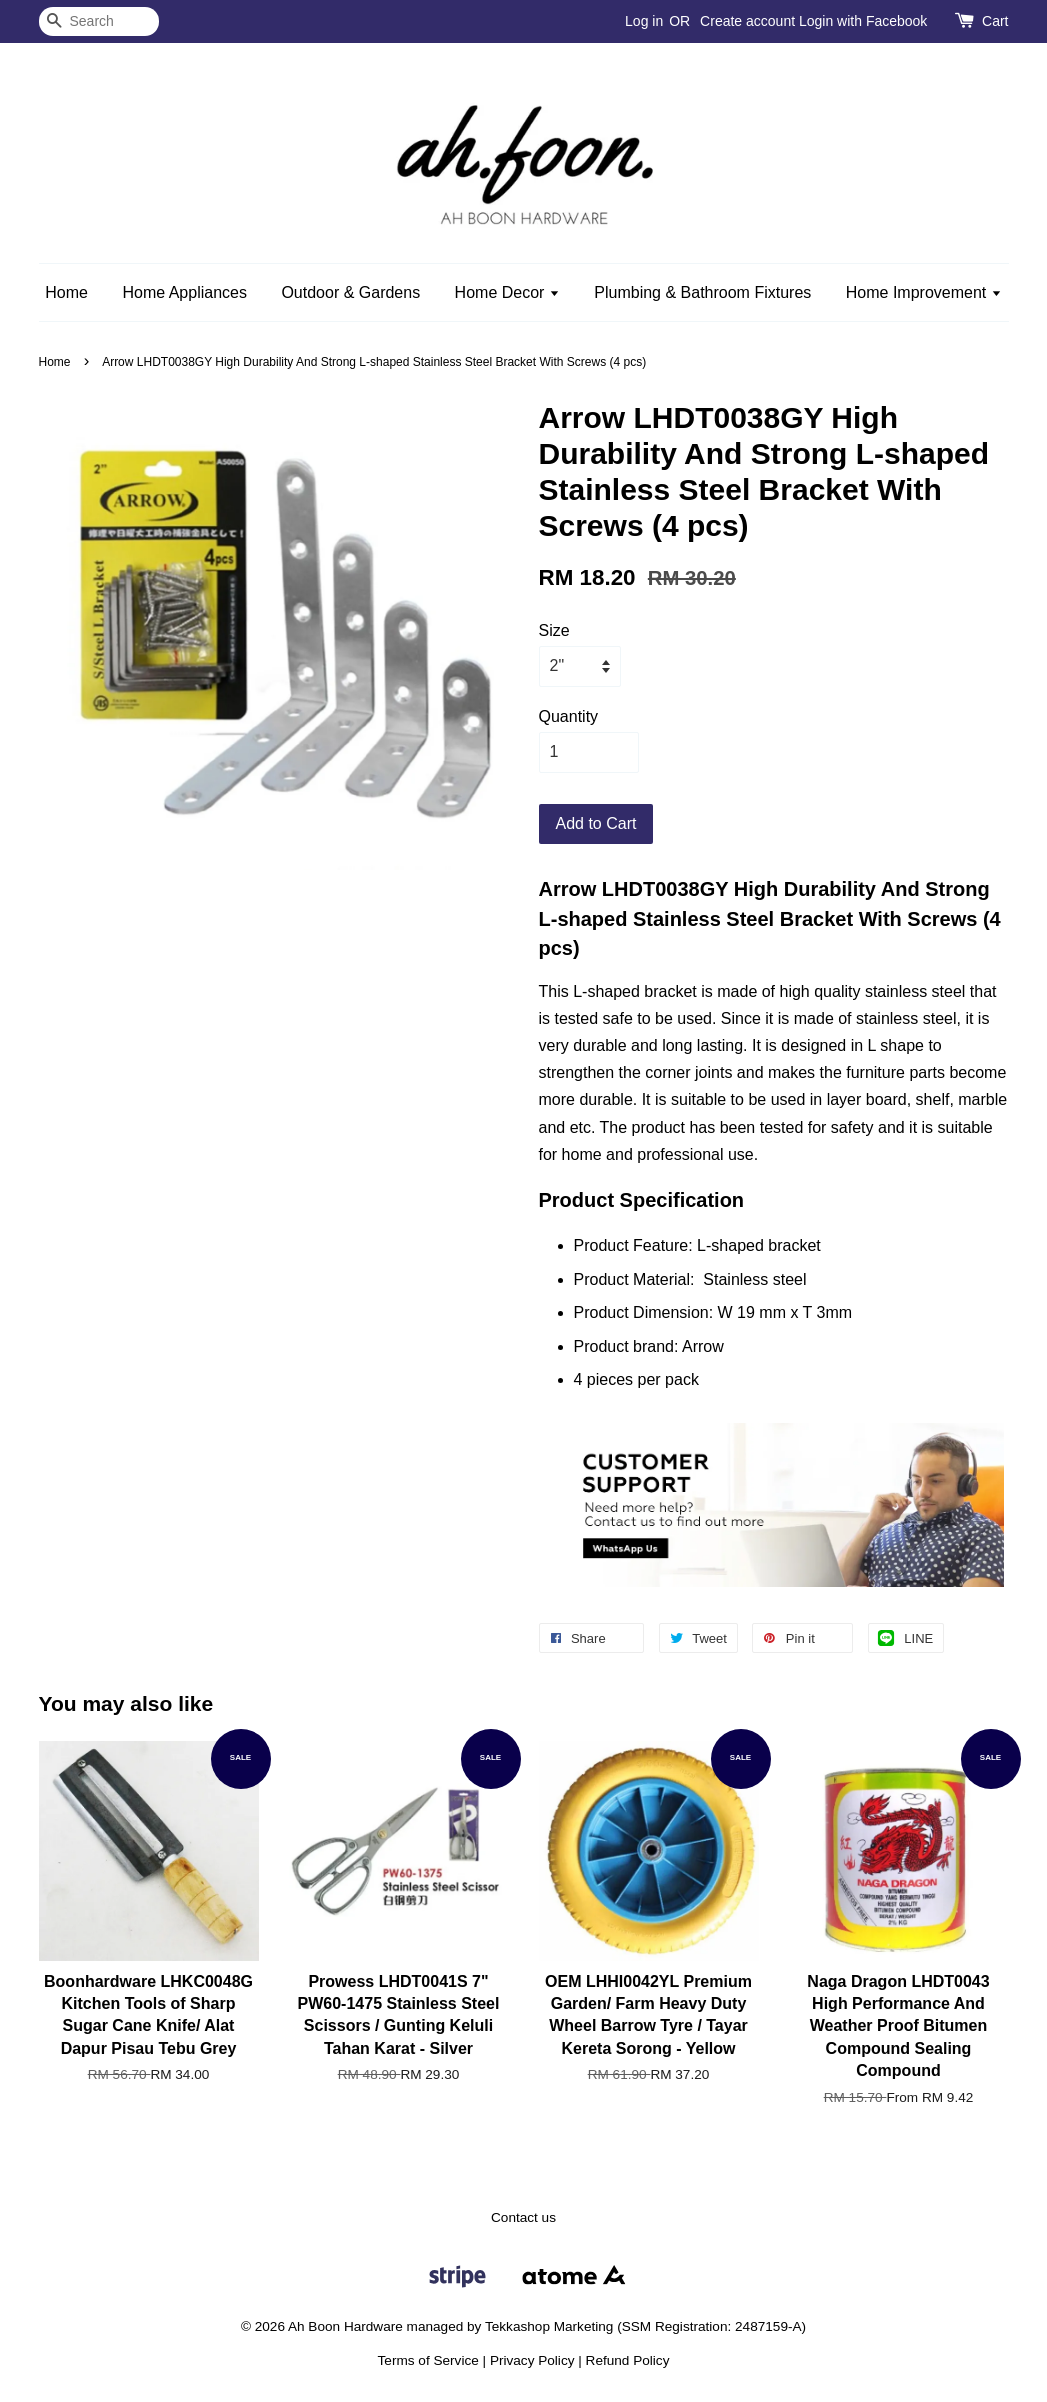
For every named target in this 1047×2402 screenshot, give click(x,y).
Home (66, 292)
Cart (995, 21)
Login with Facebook (863, 21)
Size (554, 630)
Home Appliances (184, 292)
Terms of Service (428, 2360)
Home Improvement (924, 292)
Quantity (569, 716)
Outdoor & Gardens (350, 292)
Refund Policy (628, 2360)
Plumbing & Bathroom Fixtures (702, 292)
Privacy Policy (532, 2360)
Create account (747, 21)
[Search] (99, 21)
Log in (644, 21)
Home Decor (507, 292)
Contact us (523, 2217)
